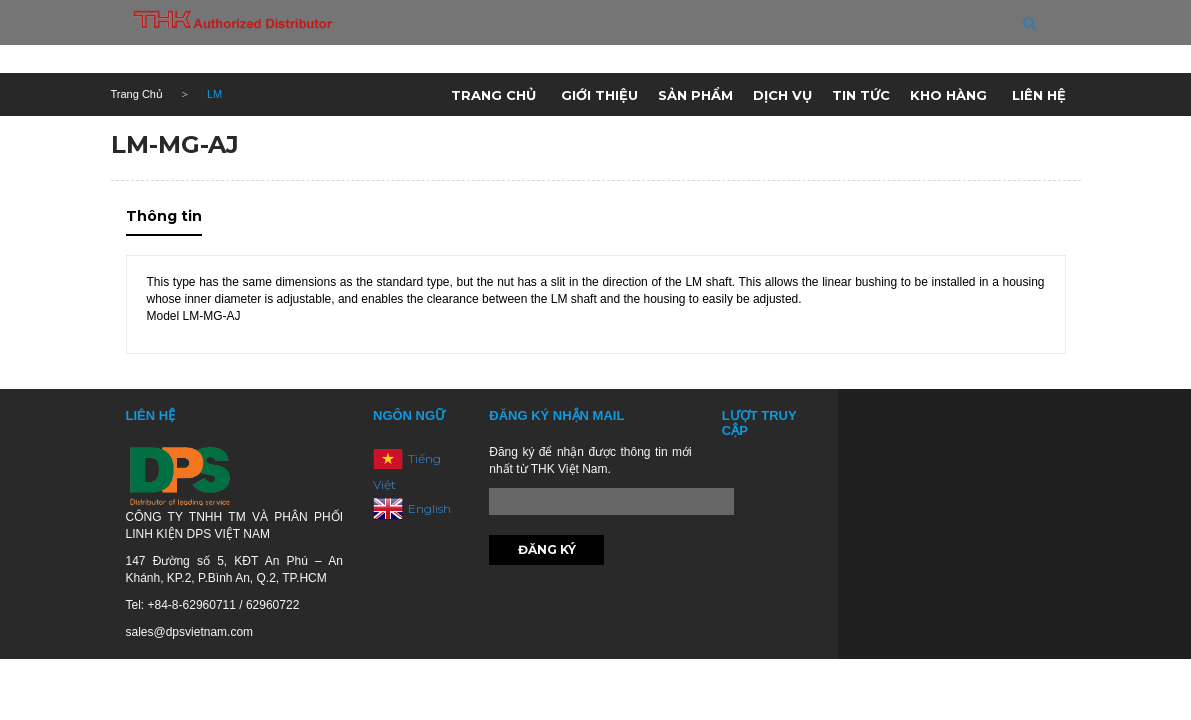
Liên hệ (1039, 95)
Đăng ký (547, 549)
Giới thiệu (599, 95)
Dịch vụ (782, 95)
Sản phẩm (695, 95)
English (429, 507)
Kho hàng (948, 95)
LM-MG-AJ (175, 144)
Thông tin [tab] (164, 216)
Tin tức (861, 95)
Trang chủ (493, 95)
